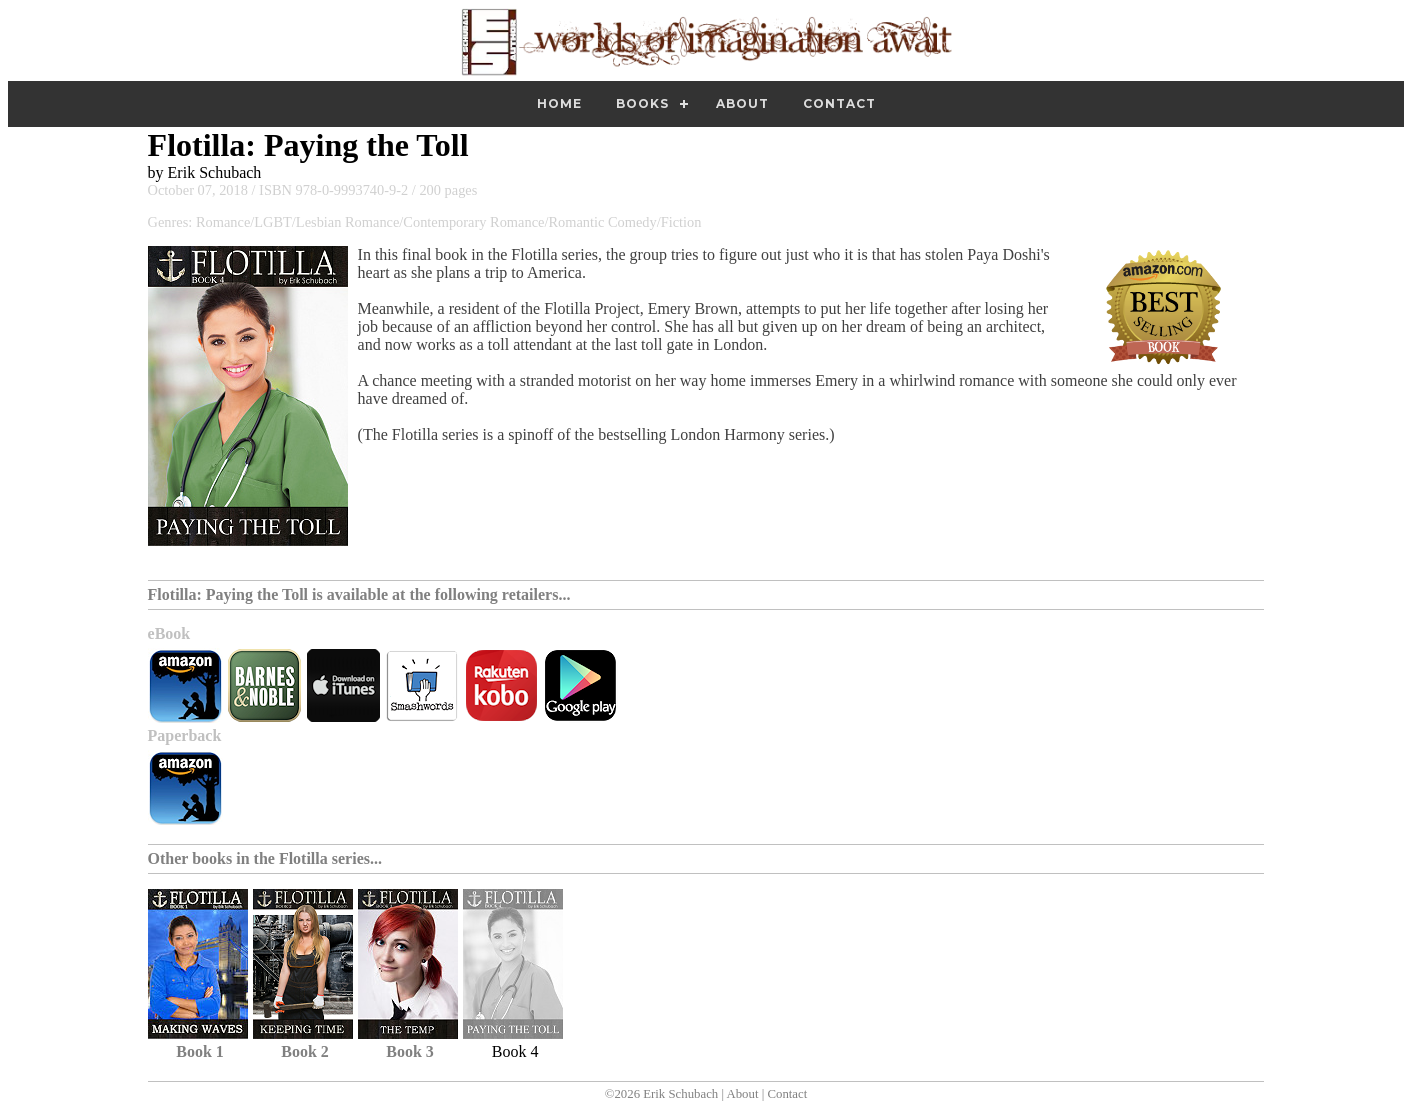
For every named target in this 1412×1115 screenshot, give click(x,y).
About (742, 103)
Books (642, 103)
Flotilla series (324, 858)
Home (559, 103)
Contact (839, 103)
